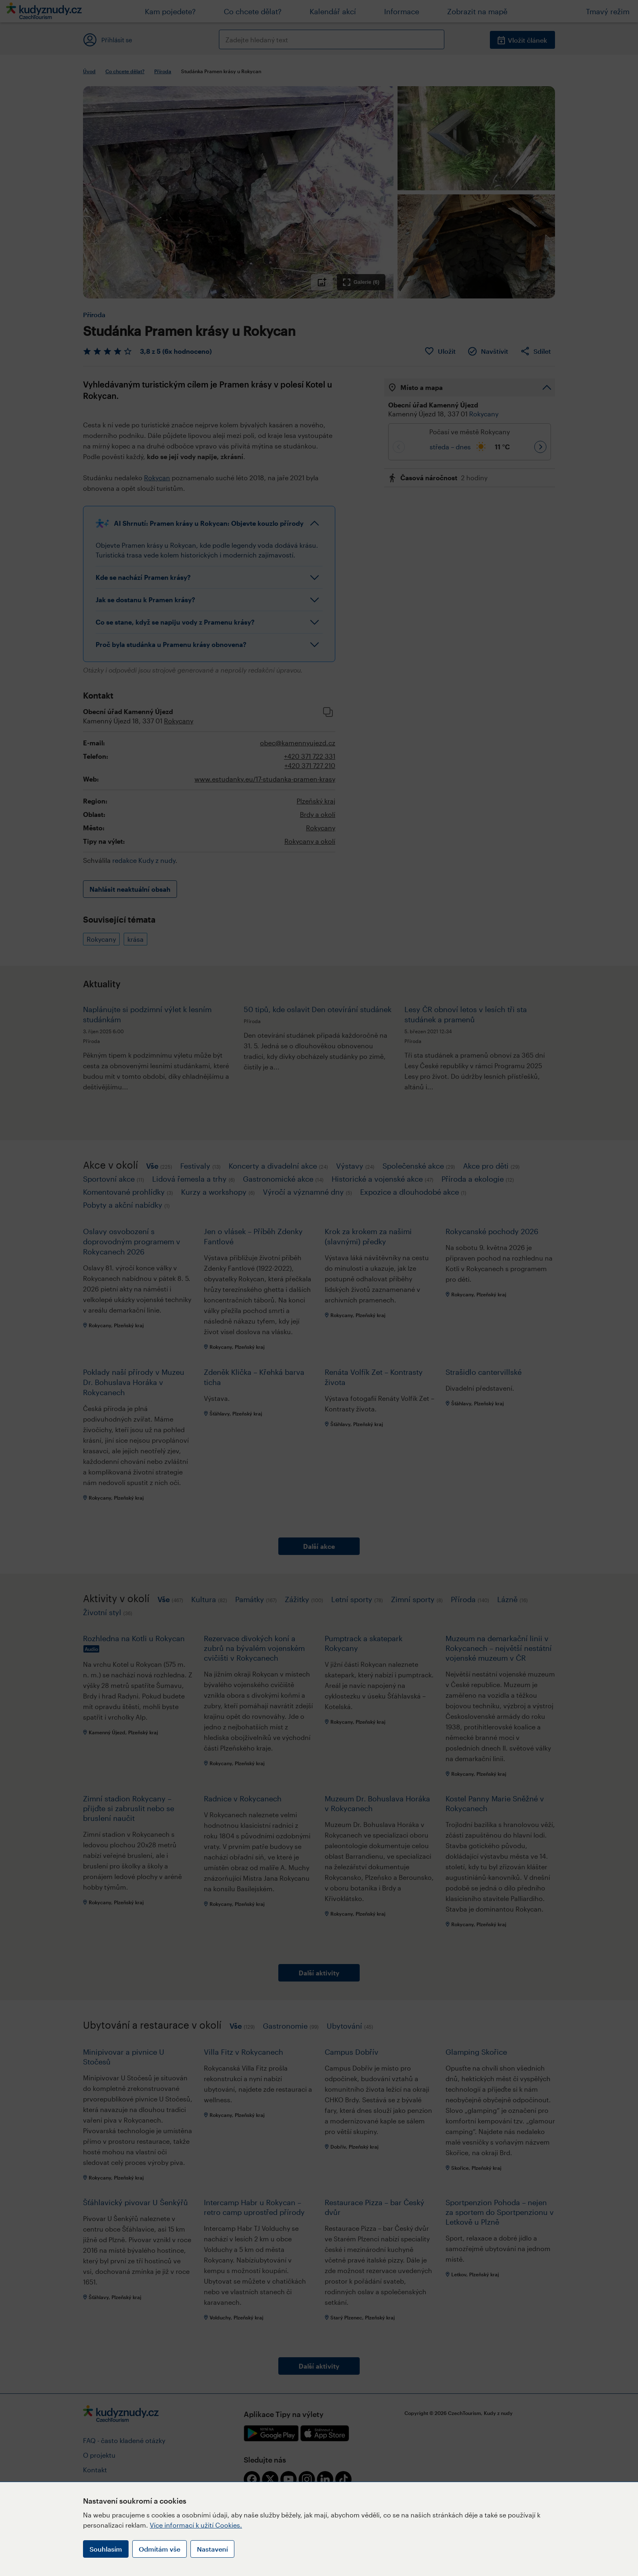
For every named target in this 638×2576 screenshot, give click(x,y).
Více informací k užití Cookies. (196, 2525)
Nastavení (212, 2549)
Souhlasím (106, 2549)
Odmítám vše (159, 2549)
